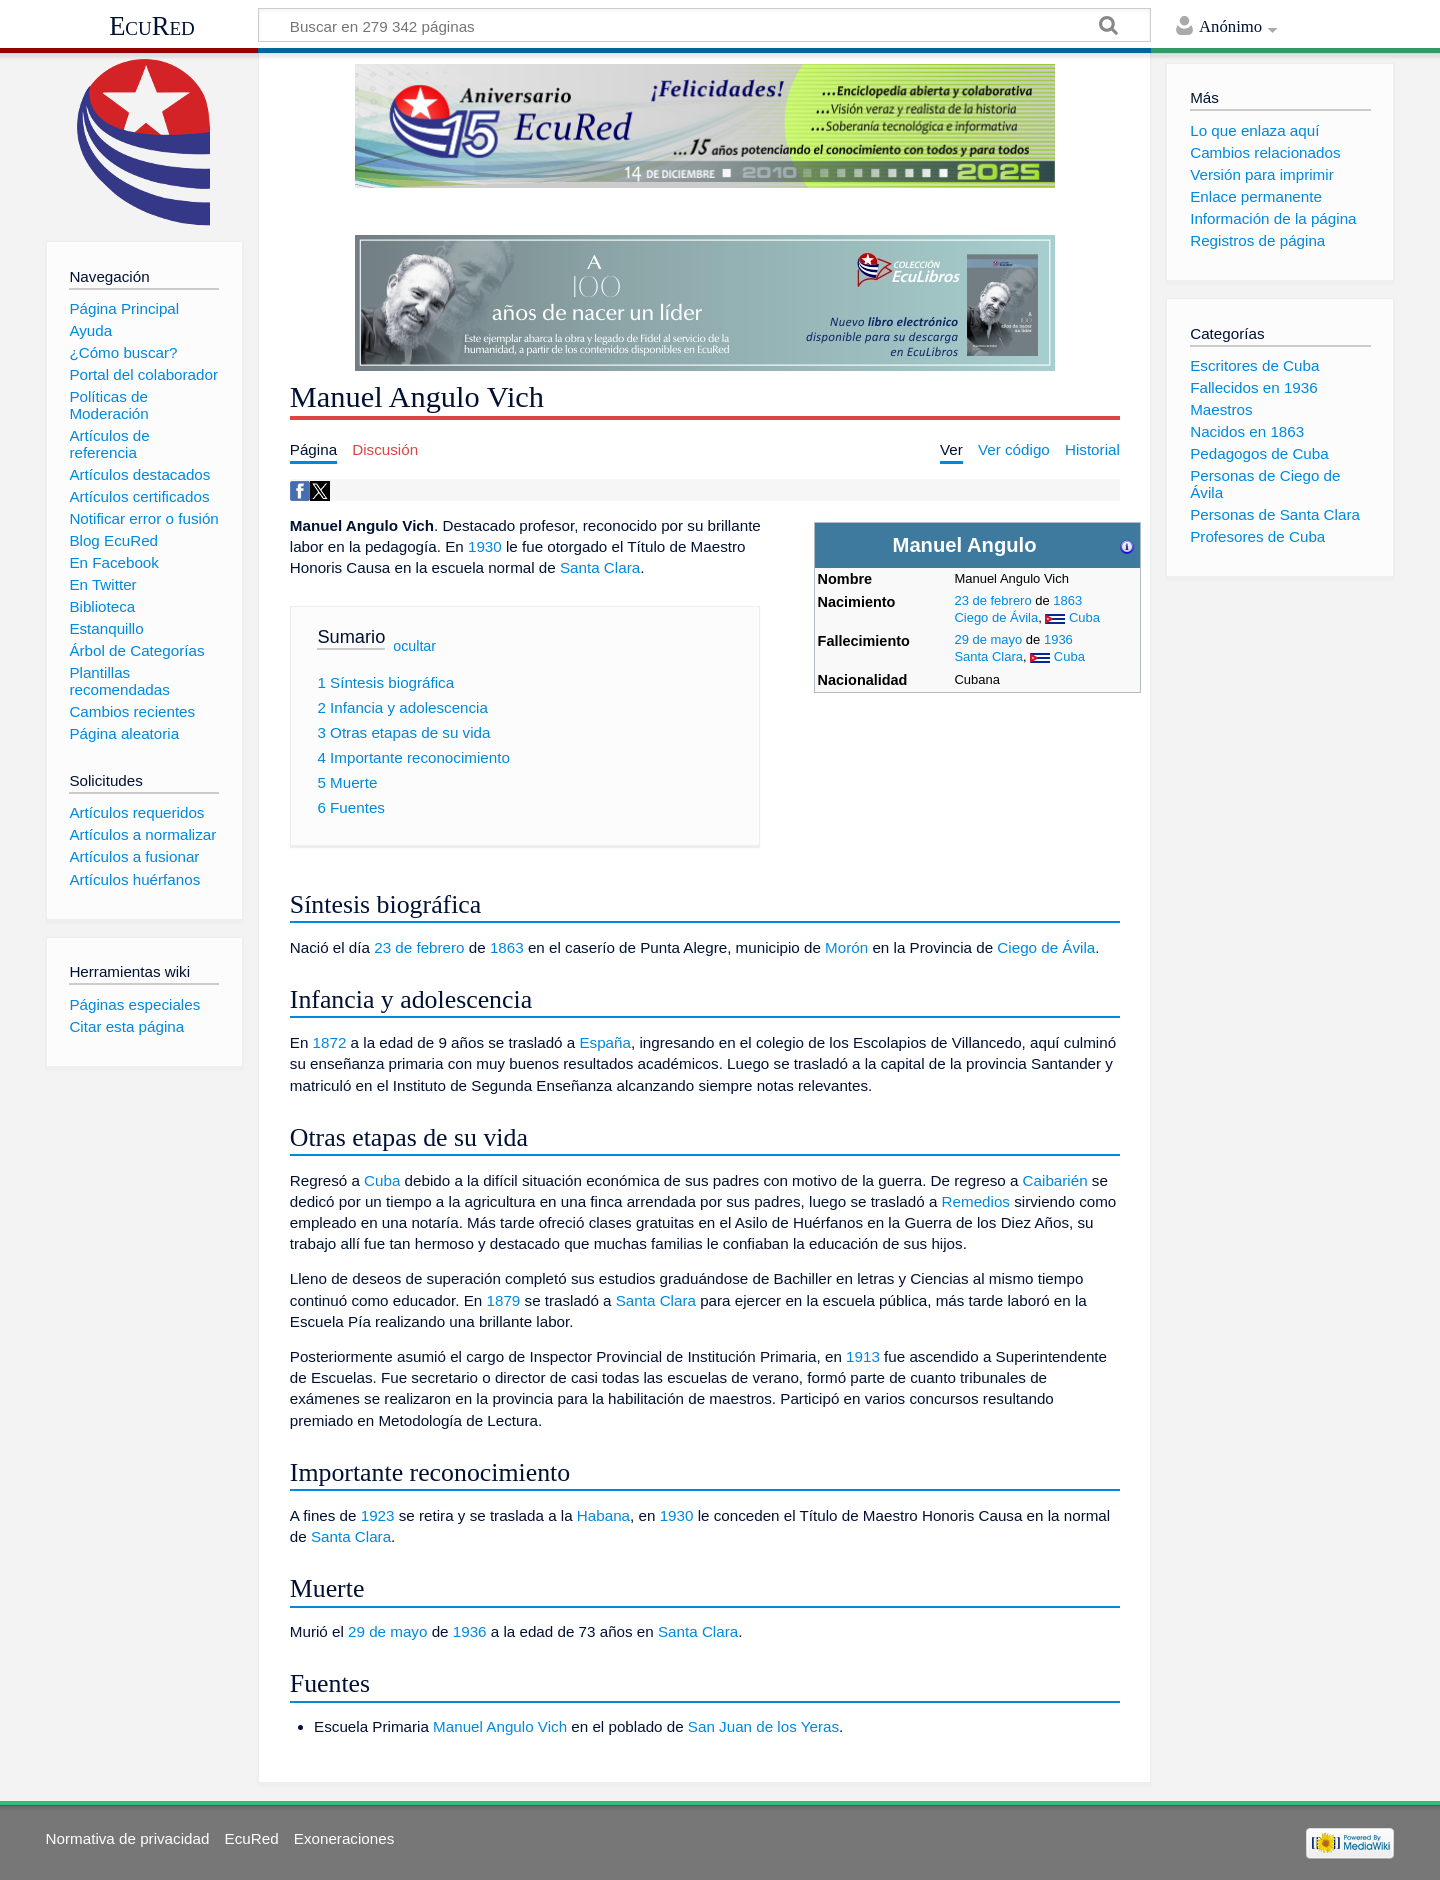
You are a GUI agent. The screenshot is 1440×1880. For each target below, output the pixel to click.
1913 (863, 1356)
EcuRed (152, 26)
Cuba (1084, 617)
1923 (378, 1515)
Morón (846, 947)
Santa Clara (988, 656)
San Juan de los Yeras (763, 1726)
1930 (485, 546)
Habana (603, 1515)
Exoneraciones (344, 1838)
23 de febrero (992, 600)
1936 (1058, 639)
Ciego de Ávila (996, 617)
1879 (504, 1300)
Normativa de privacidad (128, 1838)
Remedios (976, 1201)
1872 (330, 1042)
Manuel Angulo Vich (500, 1726)
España (605, 1042)
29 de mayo (988, 639)
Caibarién (1055, 1180)
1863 (1067, 600)
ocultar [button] (414, 645)
